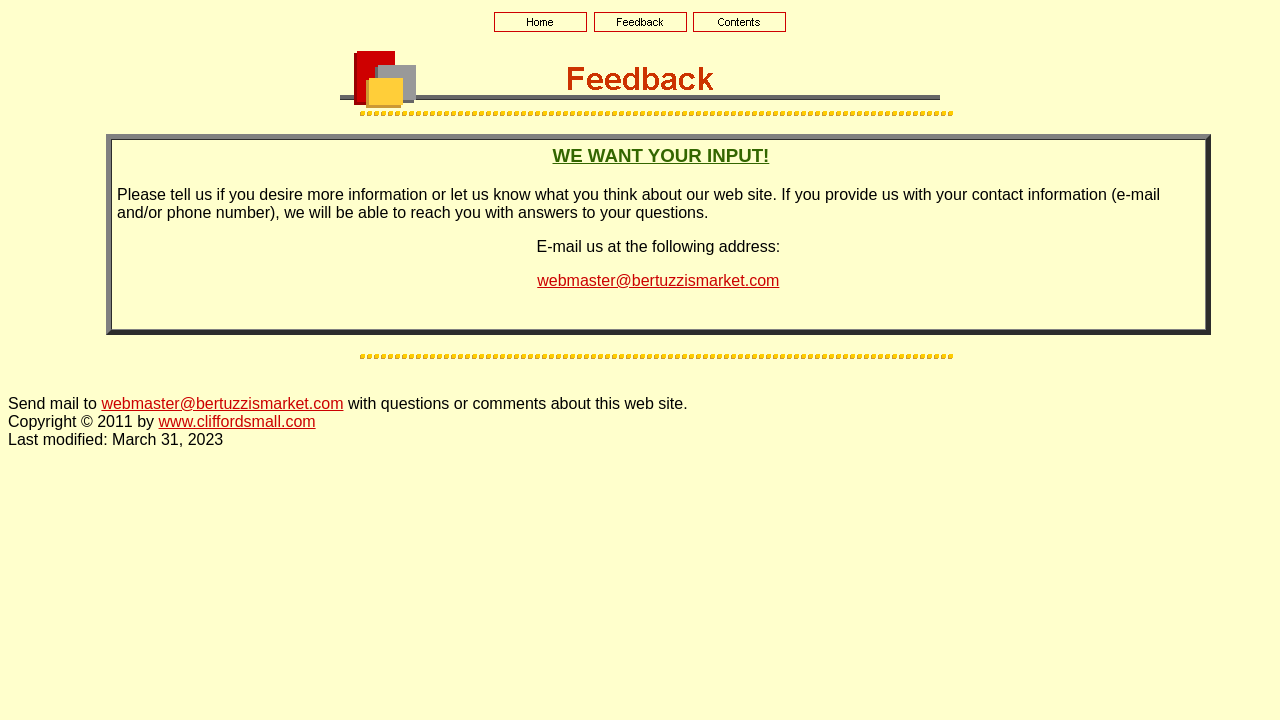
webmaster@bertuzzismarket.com (658, 280)
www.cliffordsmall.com (237, 421)
